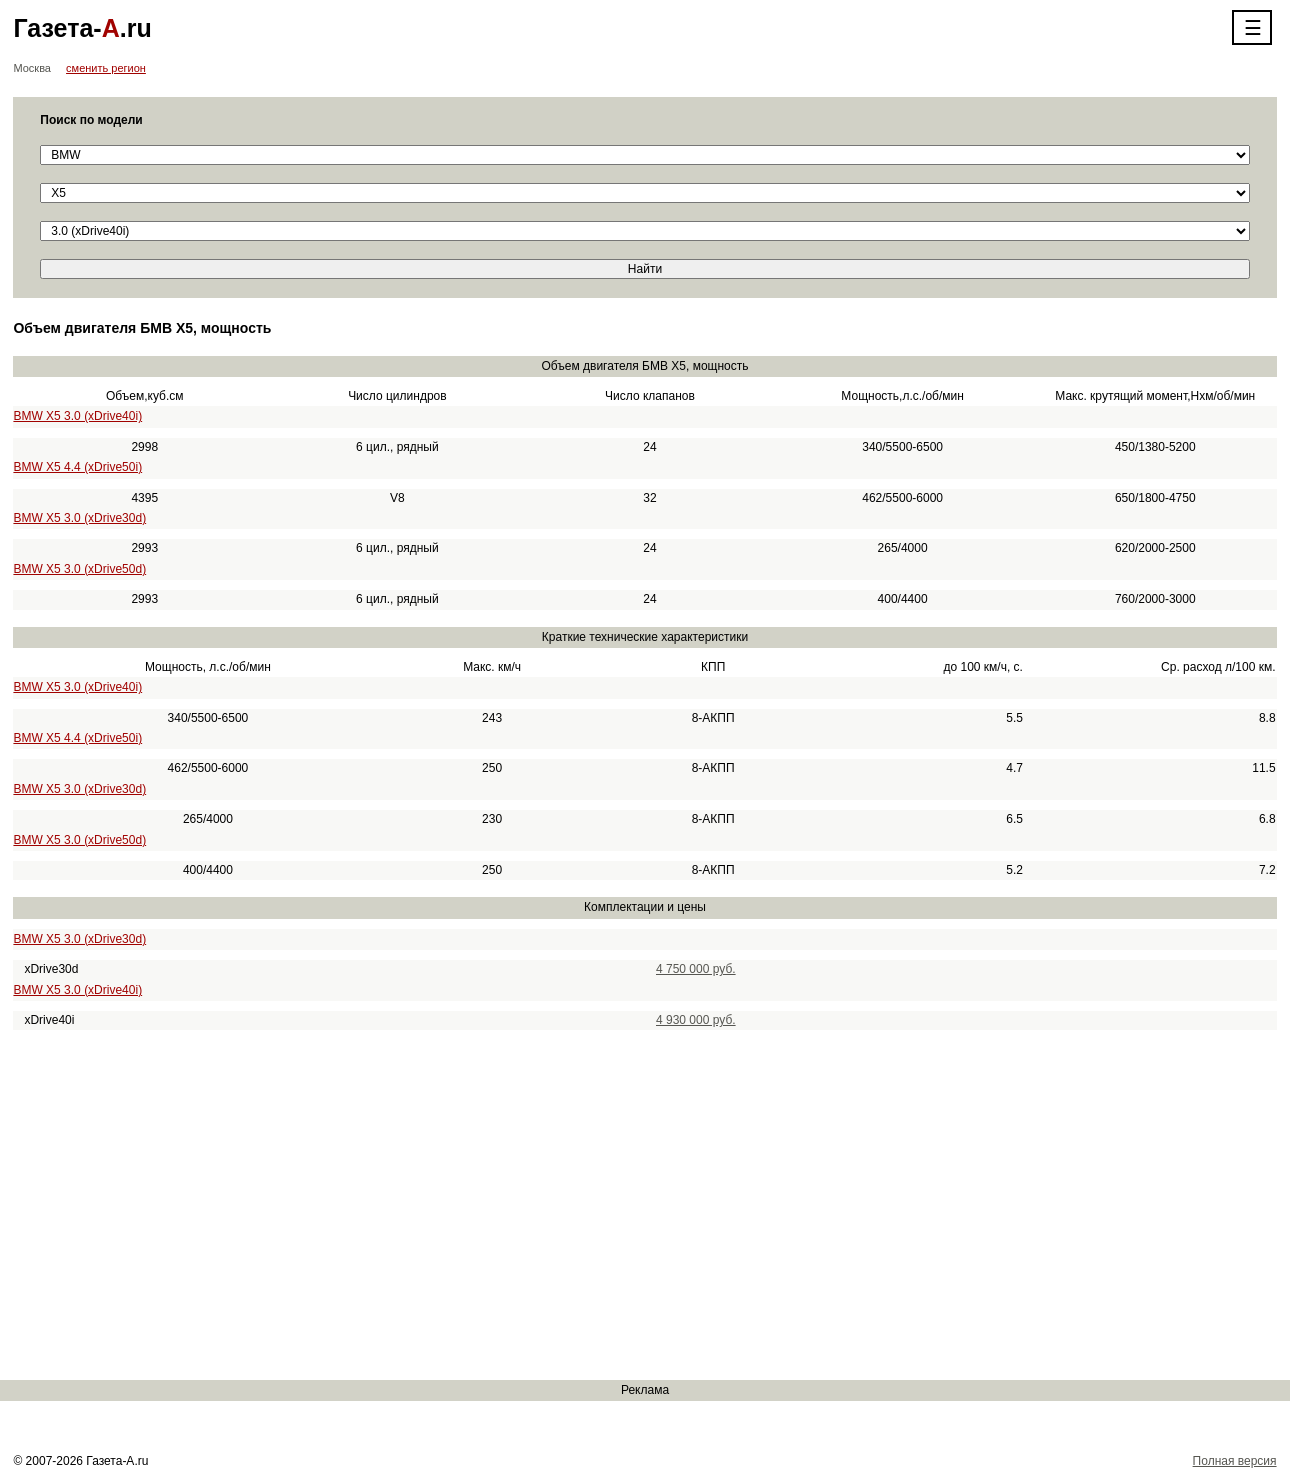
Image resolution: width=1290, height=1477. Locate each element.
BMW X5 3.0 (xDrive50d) (79, 569)
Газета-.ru (82, 28)
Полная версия (1235, 1461)
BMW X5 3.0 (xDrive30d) (79, 518)
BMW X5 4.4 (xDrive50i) (77, 467)
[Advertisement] (600, 1205)
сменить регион (106, 68)
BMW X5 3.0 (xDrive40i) (77, 416)
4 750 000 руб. (696, 969)
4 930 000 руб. (696, 1020)
